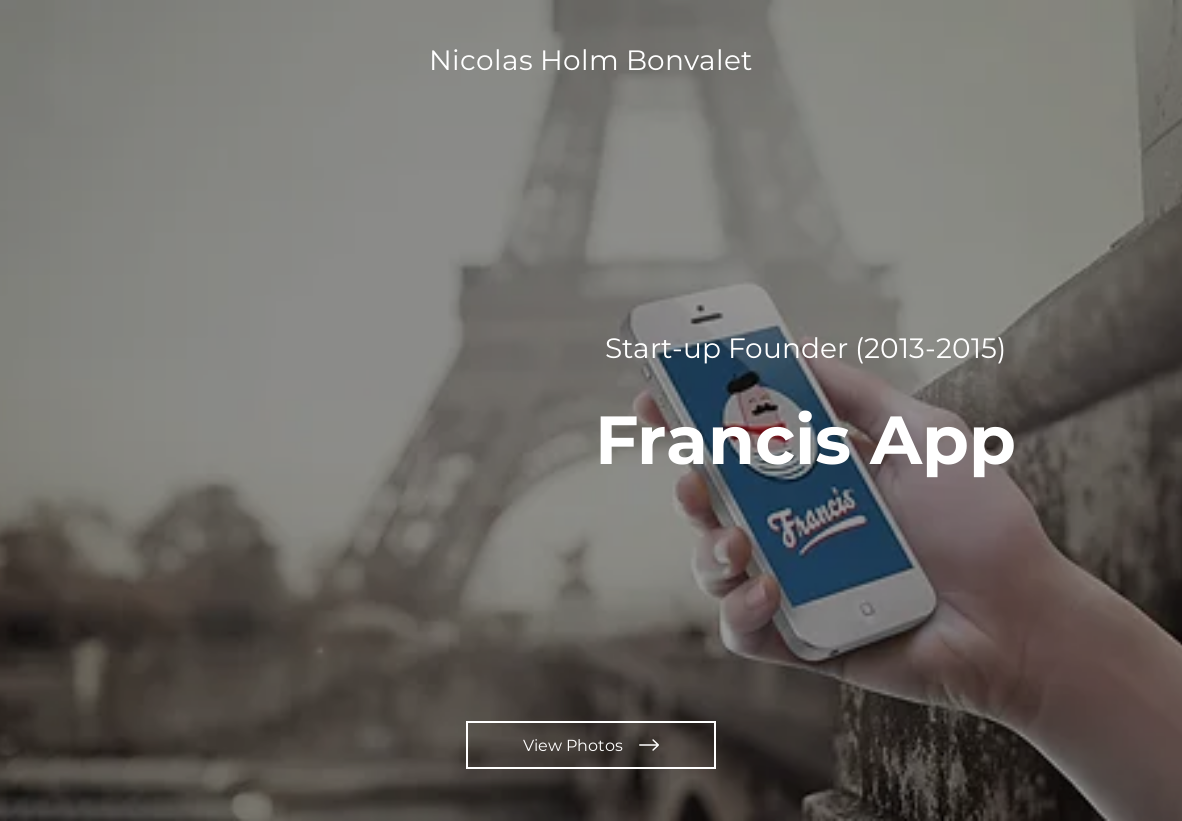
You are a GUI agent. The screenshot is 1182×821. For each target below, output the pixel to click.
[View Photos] (591, 745)
